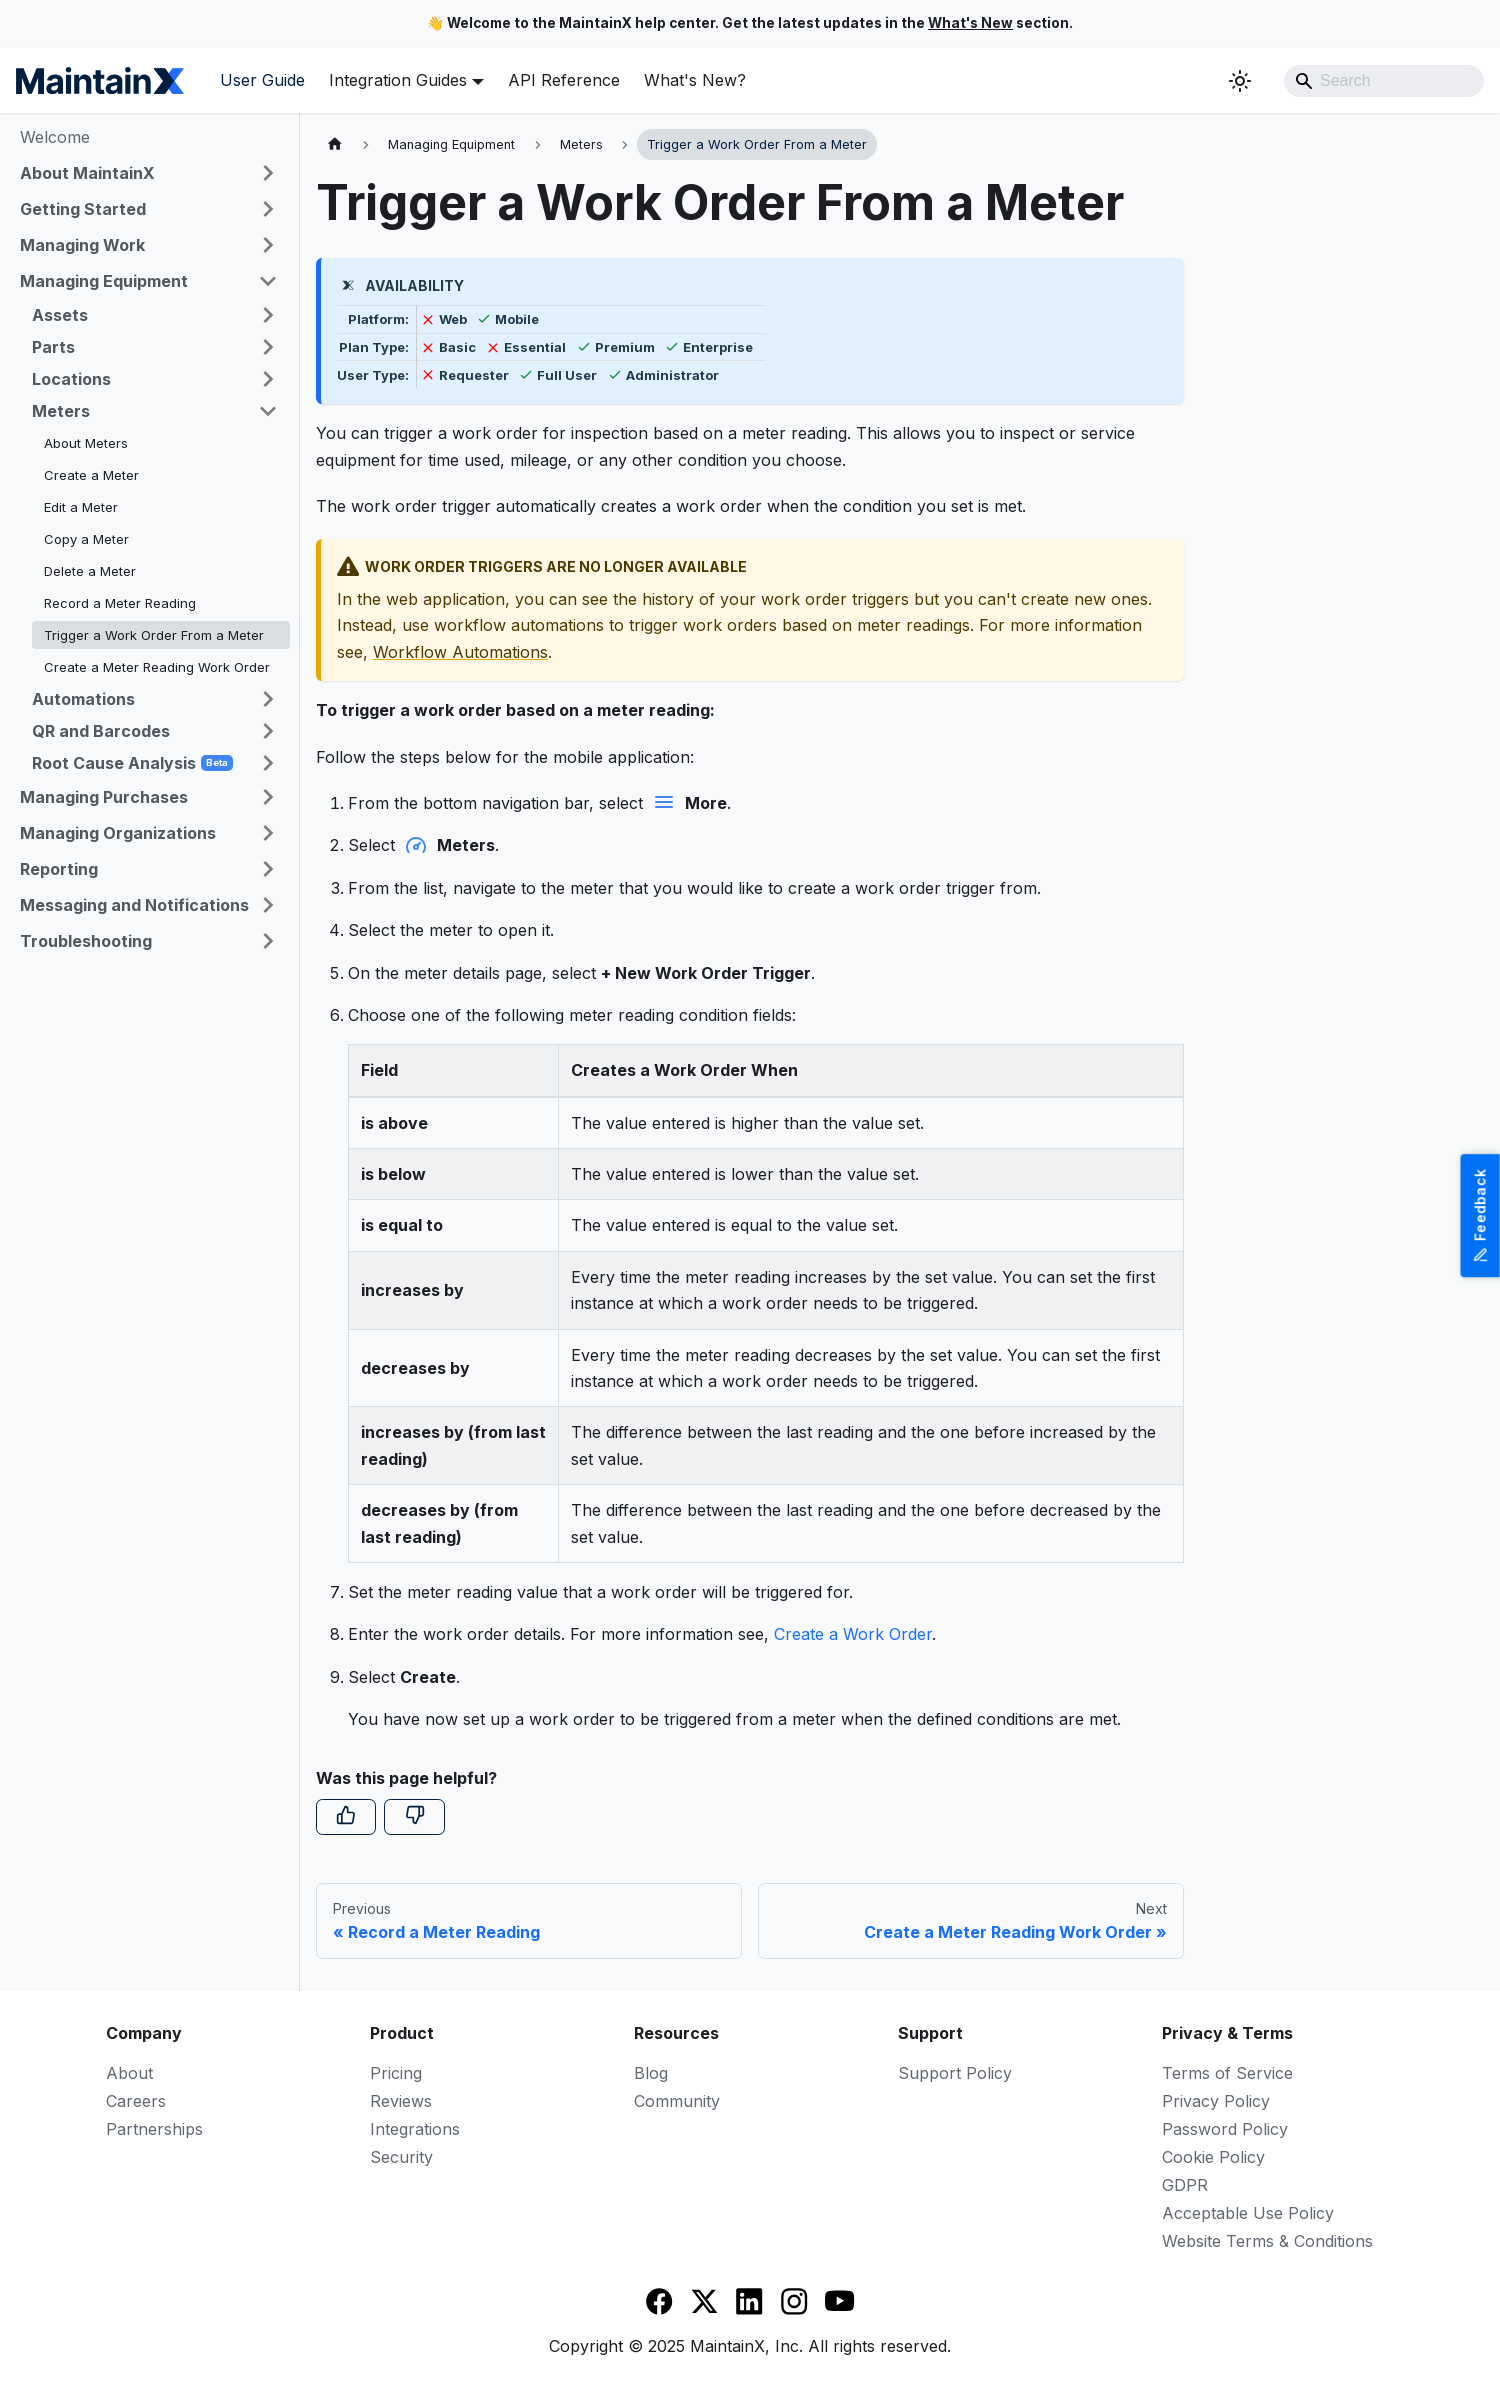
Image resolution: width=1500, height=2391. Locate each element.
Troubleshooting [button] (86, 941)
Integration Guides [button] (398, 80)
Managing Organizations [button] (118, 833)
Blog (651, 2073)
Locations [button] (71, 379)
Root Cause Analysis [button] (132, 763)
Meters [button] (61, 411)
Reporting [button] (59, 869)
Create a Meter (91, 475)
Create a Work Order (853, 1634)
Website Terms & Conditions (1267, 2241)
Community (677, 2101)
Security (401, 2157)
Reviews (401, 2101)
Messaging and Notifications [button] (134, 905)
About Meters (86, 443)
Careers (136, 2101)
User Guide (262, 80)
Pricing (396, 2073)
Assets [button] (60, 315)
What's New (970, 23)
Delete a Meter (90, 571)
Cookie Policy (1213, 2157)
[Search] (1384, 81)
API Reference (564, 80)
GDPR (1185, 2185)
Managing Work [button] (82, 245)
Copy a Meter (86, 539)
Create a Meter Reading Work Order (157, 667)
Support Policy (955, 2073)
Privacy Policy (1216, 2101)
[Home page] (335, 144)
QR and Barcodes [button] (101, 731)
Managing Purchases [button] (104, 797)
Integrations (415, 2129)
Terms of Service (1227, 2073)
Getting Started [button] (83, 209)
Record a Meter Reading (120, 603)
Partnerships (154, 2129)
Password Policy (1225, 2129)
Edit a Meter (81, 507)
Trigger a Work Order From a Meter (154, 635)
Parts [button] (53, 347)
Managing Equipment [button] (104, 281)
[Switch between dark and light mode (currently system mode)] (1240, 81)
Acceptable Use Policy (1248, 2213)
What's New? (695, 80)
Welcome (55, 137)
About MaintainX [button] (87, 173)
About (129, 2073)
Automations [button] (83, 699)
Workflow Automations (460, 652)
